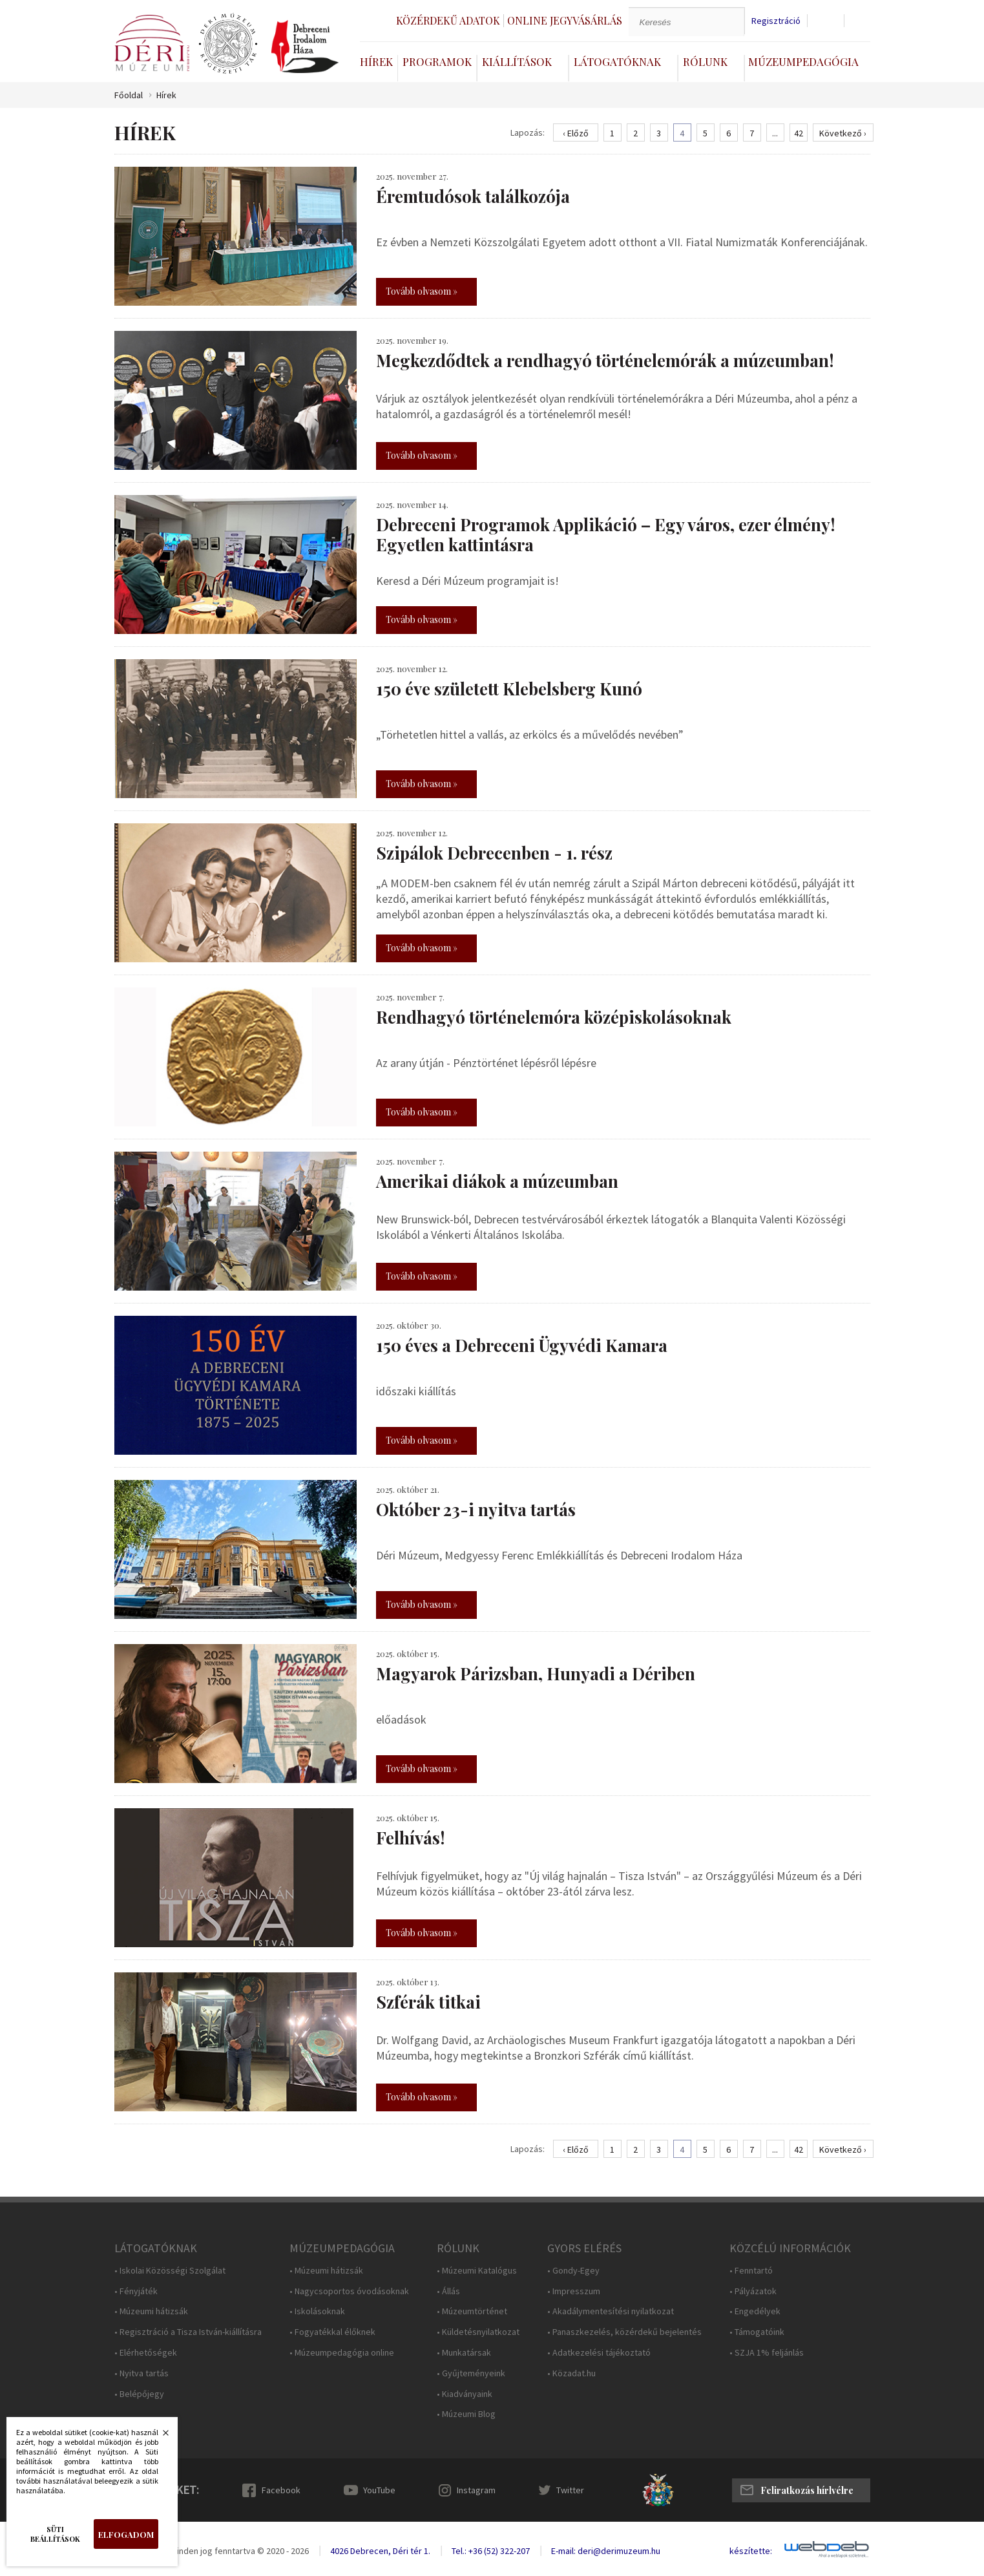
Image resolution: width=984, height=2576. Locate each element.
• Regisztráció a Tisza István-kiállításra (188, 2332)
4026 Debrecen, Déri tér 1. (380, 2551)
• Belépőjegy (139, 2394)
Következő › (842, 133)
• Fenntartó (751, 2270)
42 (798, 133)
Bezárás (159, 2436)
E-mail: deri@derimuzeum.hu (605, 2551)
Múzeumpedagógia (803, 61)
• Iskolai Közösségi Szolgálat (169, 2270)
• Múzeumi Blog (466, 2414)
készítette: (750, 2551)
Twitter (570, 2490)
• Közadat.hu (571, 2373)
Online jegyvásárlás (564, 20)
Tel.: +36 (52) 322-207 (491, 2551)
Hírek (376, 61)
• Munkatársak (464, 2352)
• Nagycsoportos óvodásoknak (349, 2291)
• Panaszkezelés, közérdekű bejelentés (624, 2332)
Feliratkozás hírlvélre (806, 2490)
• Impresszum (573, 2291)
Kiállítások (517, 61)
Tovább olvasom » (421, 291)
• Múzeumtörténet (472, 2311)
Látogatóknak (617, 61)
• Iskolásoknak (317, 2311)
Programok (437, 61)
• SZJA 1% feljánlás (766, 2352)
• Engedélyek (754, 2311)
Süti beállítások (55, 2534)
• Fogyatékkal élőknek (332, 2332)
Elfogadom (126, 2534)
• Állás (448, 2291)
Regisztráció (776, 21)
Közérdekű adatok (448, 20)
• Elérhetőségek (145, 2352)
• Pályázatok (753, 2291)
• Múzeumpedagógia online (341, 2352)
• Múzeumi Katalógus (477, 2270)
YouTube (379, 2490)
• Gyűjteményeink (471, 2373)
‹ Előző (576, 133)
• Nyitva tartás (141, 2373)
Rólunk (705, 61)
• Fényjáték (136, 2291)
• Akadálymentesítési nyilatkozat (610, 2311)
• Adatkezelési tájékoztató (599, 2352)
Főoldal (128, 95)
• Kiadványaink (464, 2394)
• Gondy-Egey (573, 2270)
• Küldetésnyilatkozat (478, 2332)
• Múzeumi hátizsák (151, 2311)
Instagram (476, 2490)
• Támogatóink (756, 2332)
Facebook (281, 2490)
